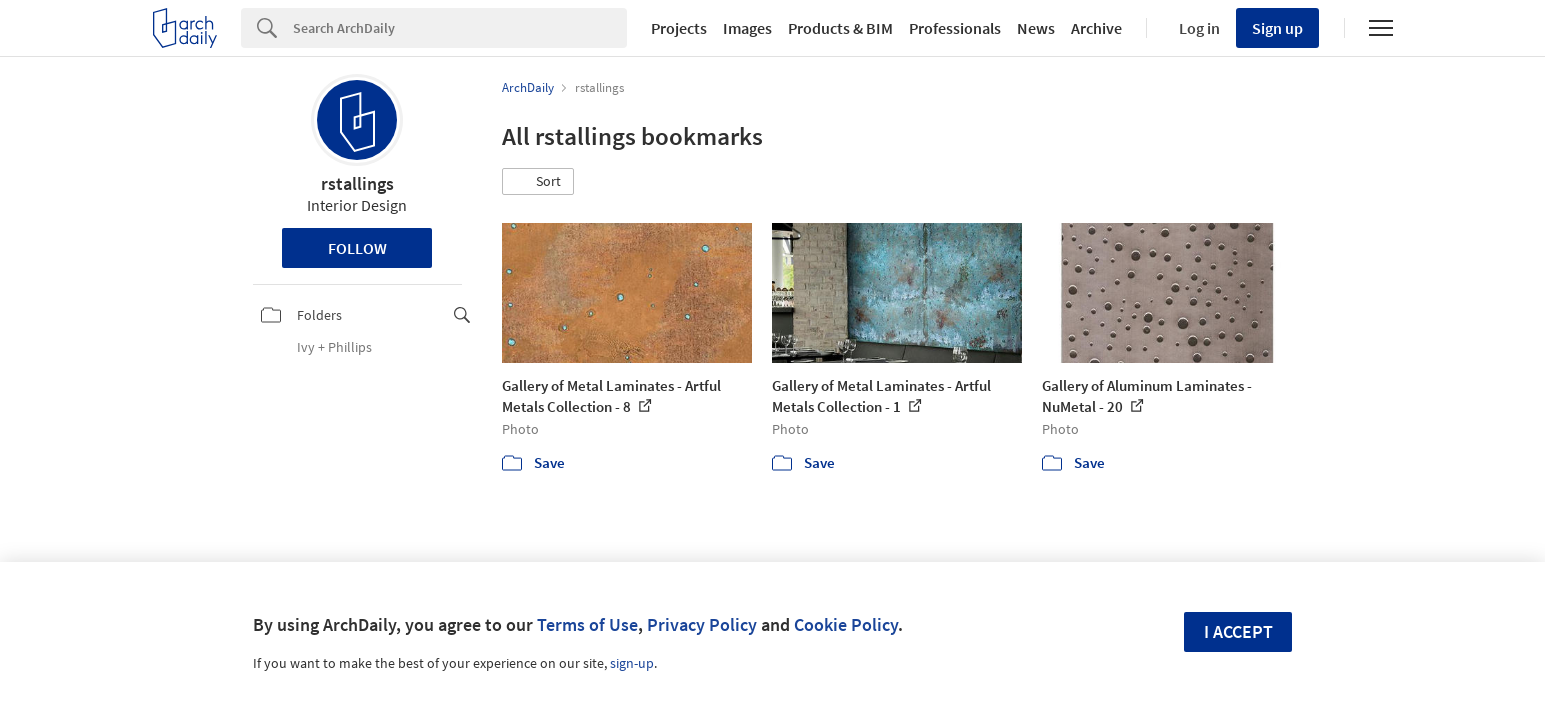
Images (747, 28)
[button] (538, 182)
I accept (1238, 631)
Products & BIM (840, 28)
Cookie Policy (846, 624)
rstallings (357, 183)
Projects (679, 28)
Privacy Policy (702, 624)
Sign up (1277, 28)
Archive (1096, 28)
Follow (357, 248)
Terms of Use (587, 624)
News (1036, 28)
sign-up (632, 663)
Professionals (955, 28)
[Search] (460, 28)
